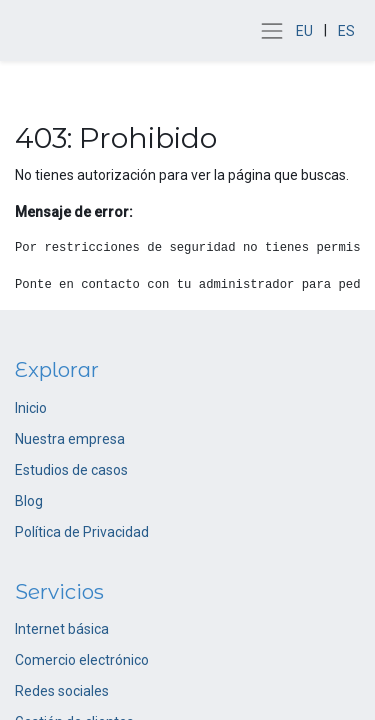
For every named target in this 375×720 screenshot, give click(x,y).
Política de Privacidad (82, 532)
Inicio (31, 408)
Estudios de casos (71, 470)
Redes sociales (62, 691)
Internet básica (62, 629)
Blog (29, 501)
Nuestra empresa (70, 439)
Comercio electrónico (82, 660)
